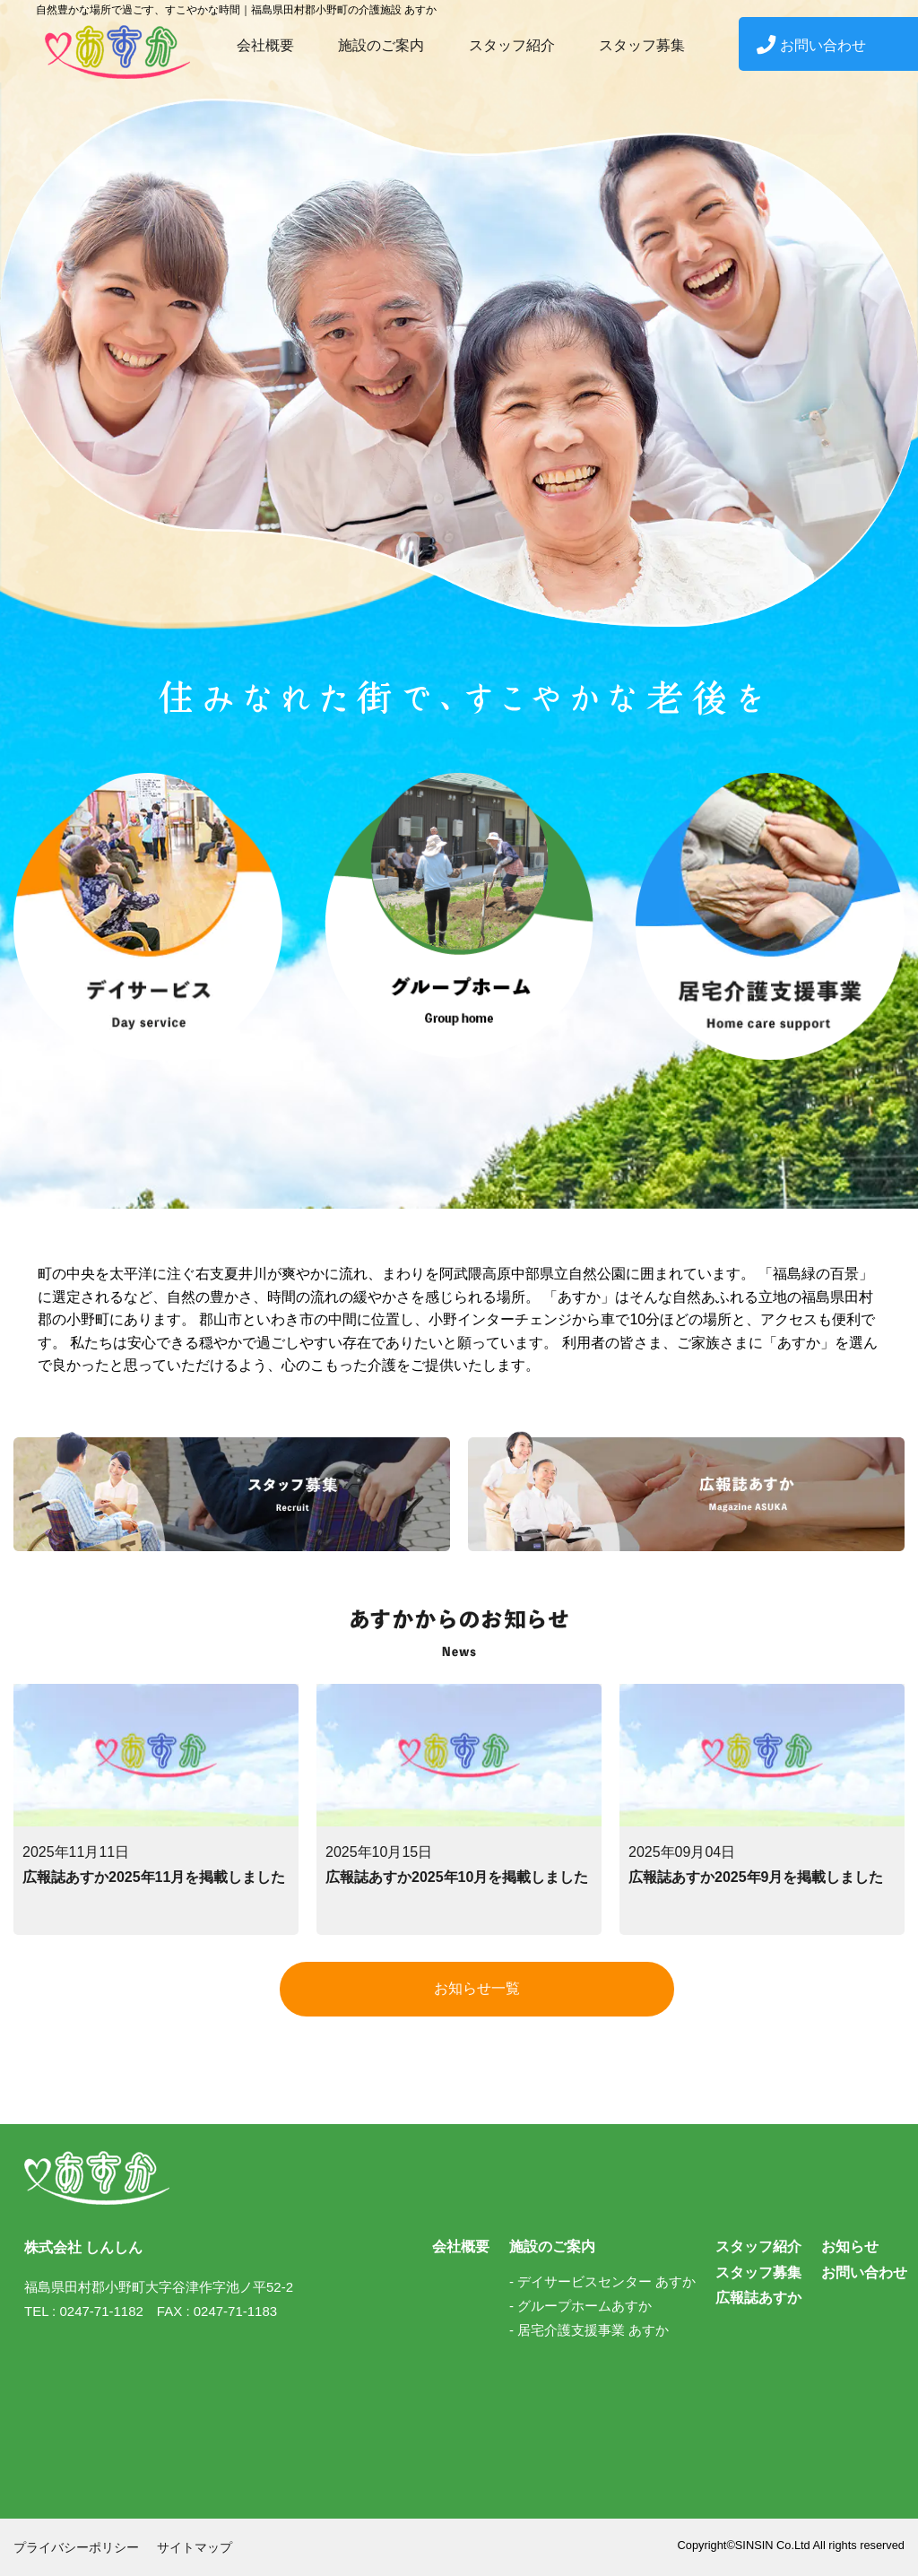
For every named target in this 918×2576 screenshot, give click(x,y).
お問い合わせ (811, 45)
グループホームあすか (584, 2305)
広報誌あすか (758, 2297)
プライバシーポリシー (76, 2547)
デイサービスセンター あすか (606, 2281)
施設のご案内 (381, 45)
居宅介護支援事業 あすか (593, 2329)
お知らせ (850, 2246)
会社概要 (265, 45)
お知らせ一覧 (477, 1988)
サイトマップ (194, 2547)
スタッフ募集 (642, 45)
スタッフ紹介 (512, 45)
